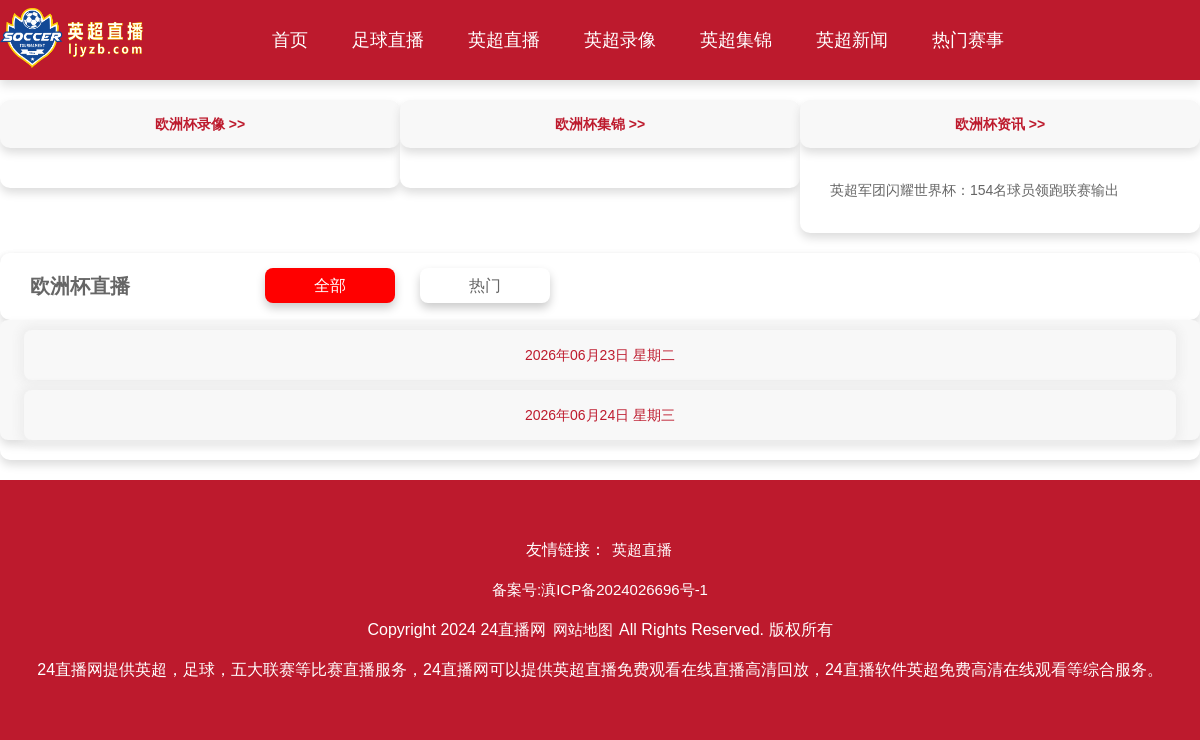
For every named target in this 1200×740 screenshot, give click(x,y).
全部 (330, 285)
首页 (290, 40)
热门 (485, 285)
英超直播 (504, 40)
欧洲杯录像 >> (200, 124)
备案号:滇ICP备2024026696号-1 (600, 589)
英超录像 (620, 40)
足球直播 (388, 40)
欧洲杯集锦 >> (600, 124)
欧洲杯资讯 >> (1000, 124)
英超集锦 (736, 40)
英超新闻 (852, 40)
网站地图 (583, 629)
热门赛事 (968, 40)
